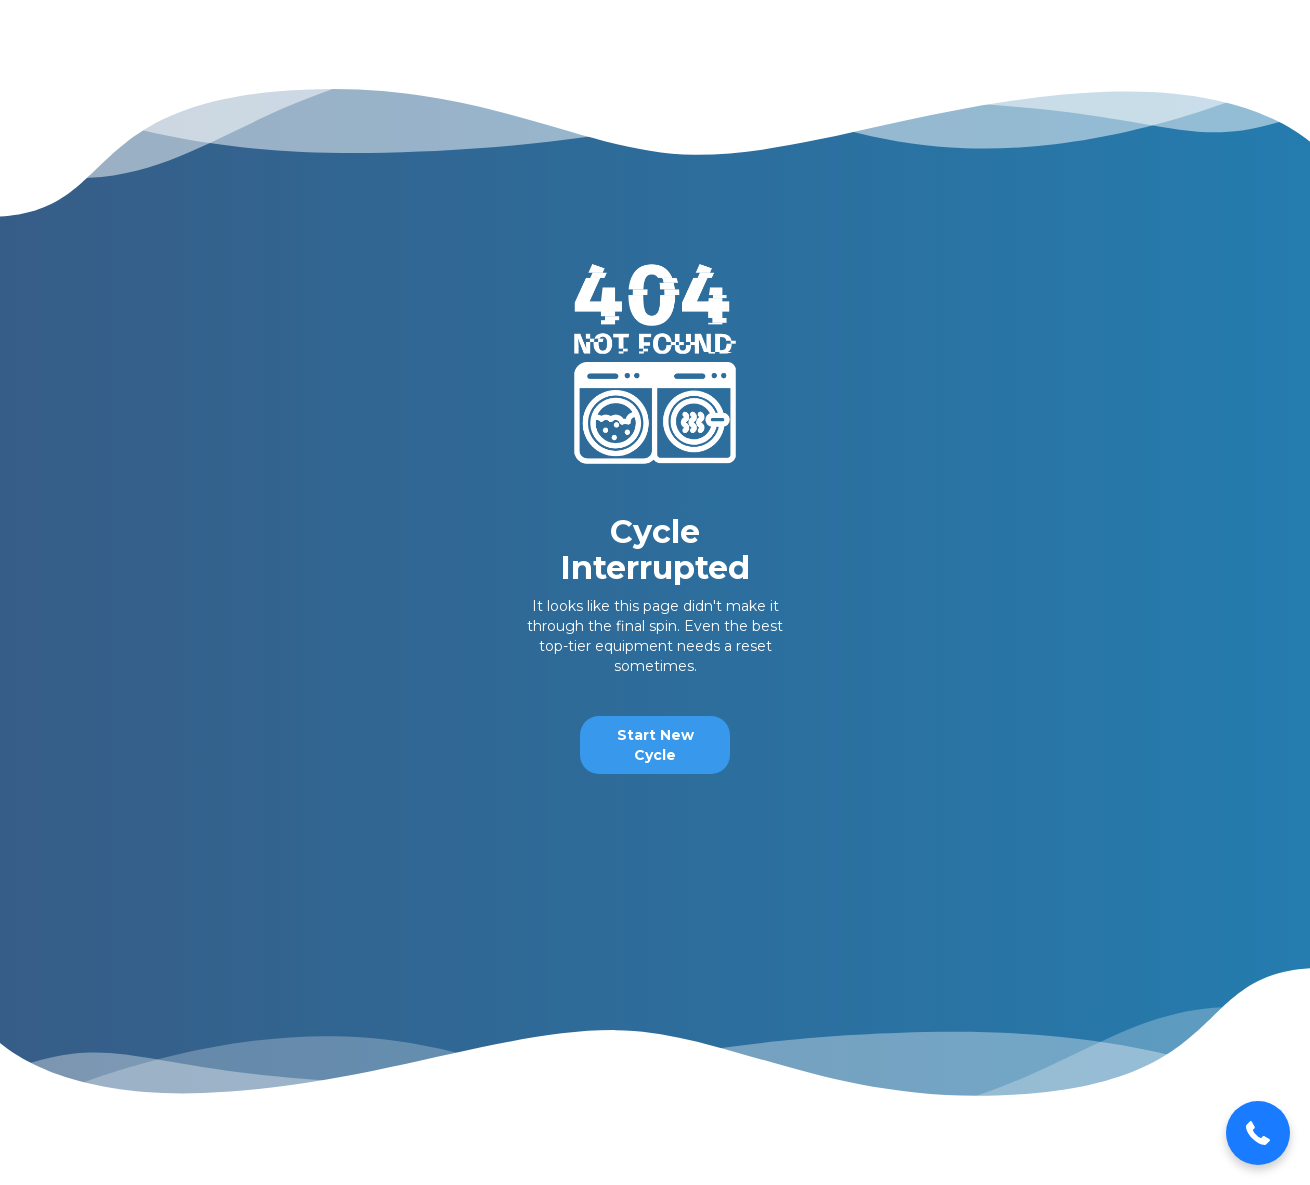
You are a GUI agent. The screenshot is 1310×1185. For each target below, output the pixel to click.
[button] (1258, 1133)
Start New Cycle (655, 745)
